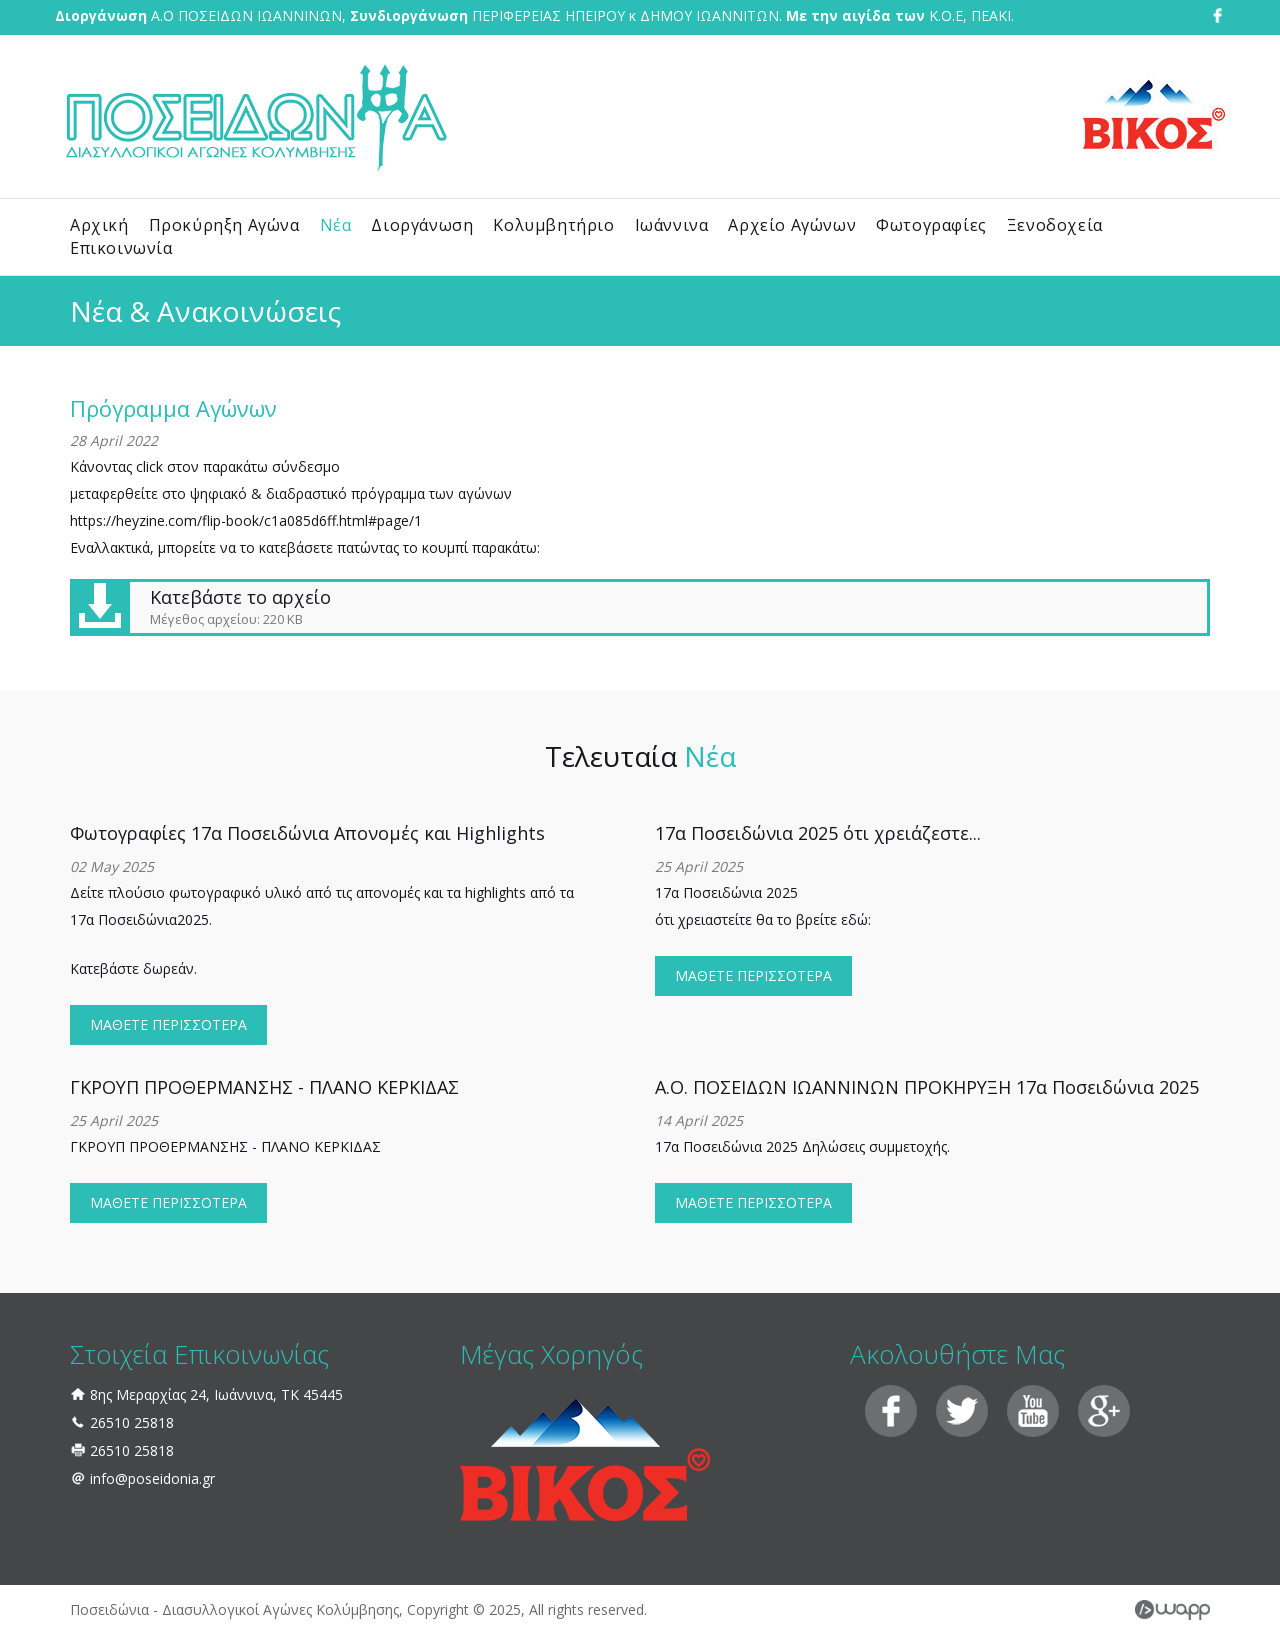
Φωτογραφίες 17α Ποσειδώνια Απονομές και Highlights (307, 833)
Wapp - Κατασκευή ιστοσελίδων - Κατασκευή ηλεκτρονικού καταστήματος (1172, 1610)
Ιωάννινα (672, 225)
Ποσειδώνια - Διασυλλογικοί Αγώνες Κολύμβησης (255, 116)
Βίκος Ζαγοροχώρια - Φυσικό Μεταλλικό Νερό (1154, 115)
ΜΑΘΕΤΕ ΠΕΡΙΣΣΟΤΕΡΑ (168, 1024)
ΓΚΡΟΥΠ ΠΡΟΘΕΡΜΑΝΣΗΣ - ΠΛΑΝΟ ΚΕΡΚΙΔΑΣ (264, 1087)
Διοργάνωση (422, 225)
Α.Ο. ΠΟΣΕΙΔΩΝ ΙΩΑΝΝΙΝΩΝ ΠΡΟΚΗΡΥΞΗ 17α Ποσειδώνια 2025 (927, 1087)
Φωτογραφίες (931, 225)
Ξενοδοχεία (1055, 225)
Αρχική (99, 225)
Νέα (336, 225)
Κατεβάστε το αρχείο (638, 607)
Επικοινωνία (121, 248)
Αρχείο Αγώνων (792, 225)
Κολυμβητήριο (553, 225)
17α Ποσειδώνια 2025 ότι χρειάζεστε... (818, 833)
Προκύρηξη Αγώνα (224, 225)
